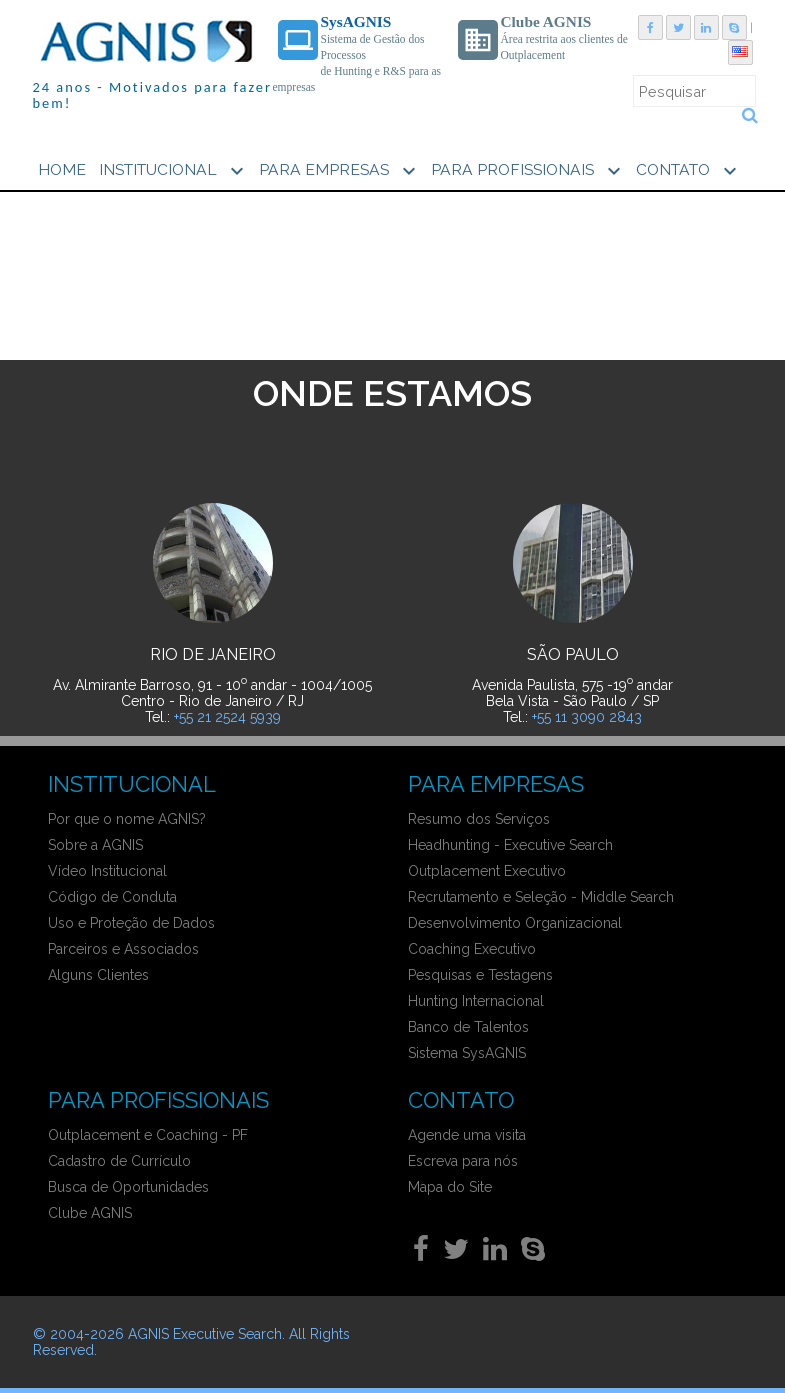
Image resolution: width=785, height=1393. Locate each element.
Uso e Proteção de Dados (131, 923)
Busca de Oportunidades (128, 1187)
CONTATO (689, 171)
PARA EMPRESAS (340, 171)
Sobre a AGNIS (95, 845)
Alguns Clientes (98, 975)
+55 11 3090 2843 (587, 717)
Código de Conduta (112, 897)
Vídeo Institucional (107, 871)
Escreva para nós (463, 1161)
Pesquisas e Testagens (480, 975)
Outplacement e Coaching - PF (148, 1135)
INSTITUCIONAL (174, 171)
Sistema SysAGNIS (467, 1053)
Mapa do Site (450, 1187)
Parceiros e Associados (123, 949)
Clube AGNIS (90, 1213)
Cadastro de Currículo (119, 1161)
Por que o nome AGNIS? (127, 819)
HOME (62, 169)
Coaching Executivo (472, 949)
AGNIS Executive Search (205, 1334)
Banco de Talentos (468, 1027)
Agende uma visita (467, 1135)
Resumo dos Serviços (479, 819)
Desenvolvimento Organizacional (515, 923)
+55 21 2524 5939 (227, 717)
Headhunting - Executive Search (510, 845)
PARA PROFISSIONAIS (528, 171)
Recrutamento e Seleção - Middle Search (541, 897)
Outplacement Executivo (487, 871)
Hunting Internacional (476, 1001)
